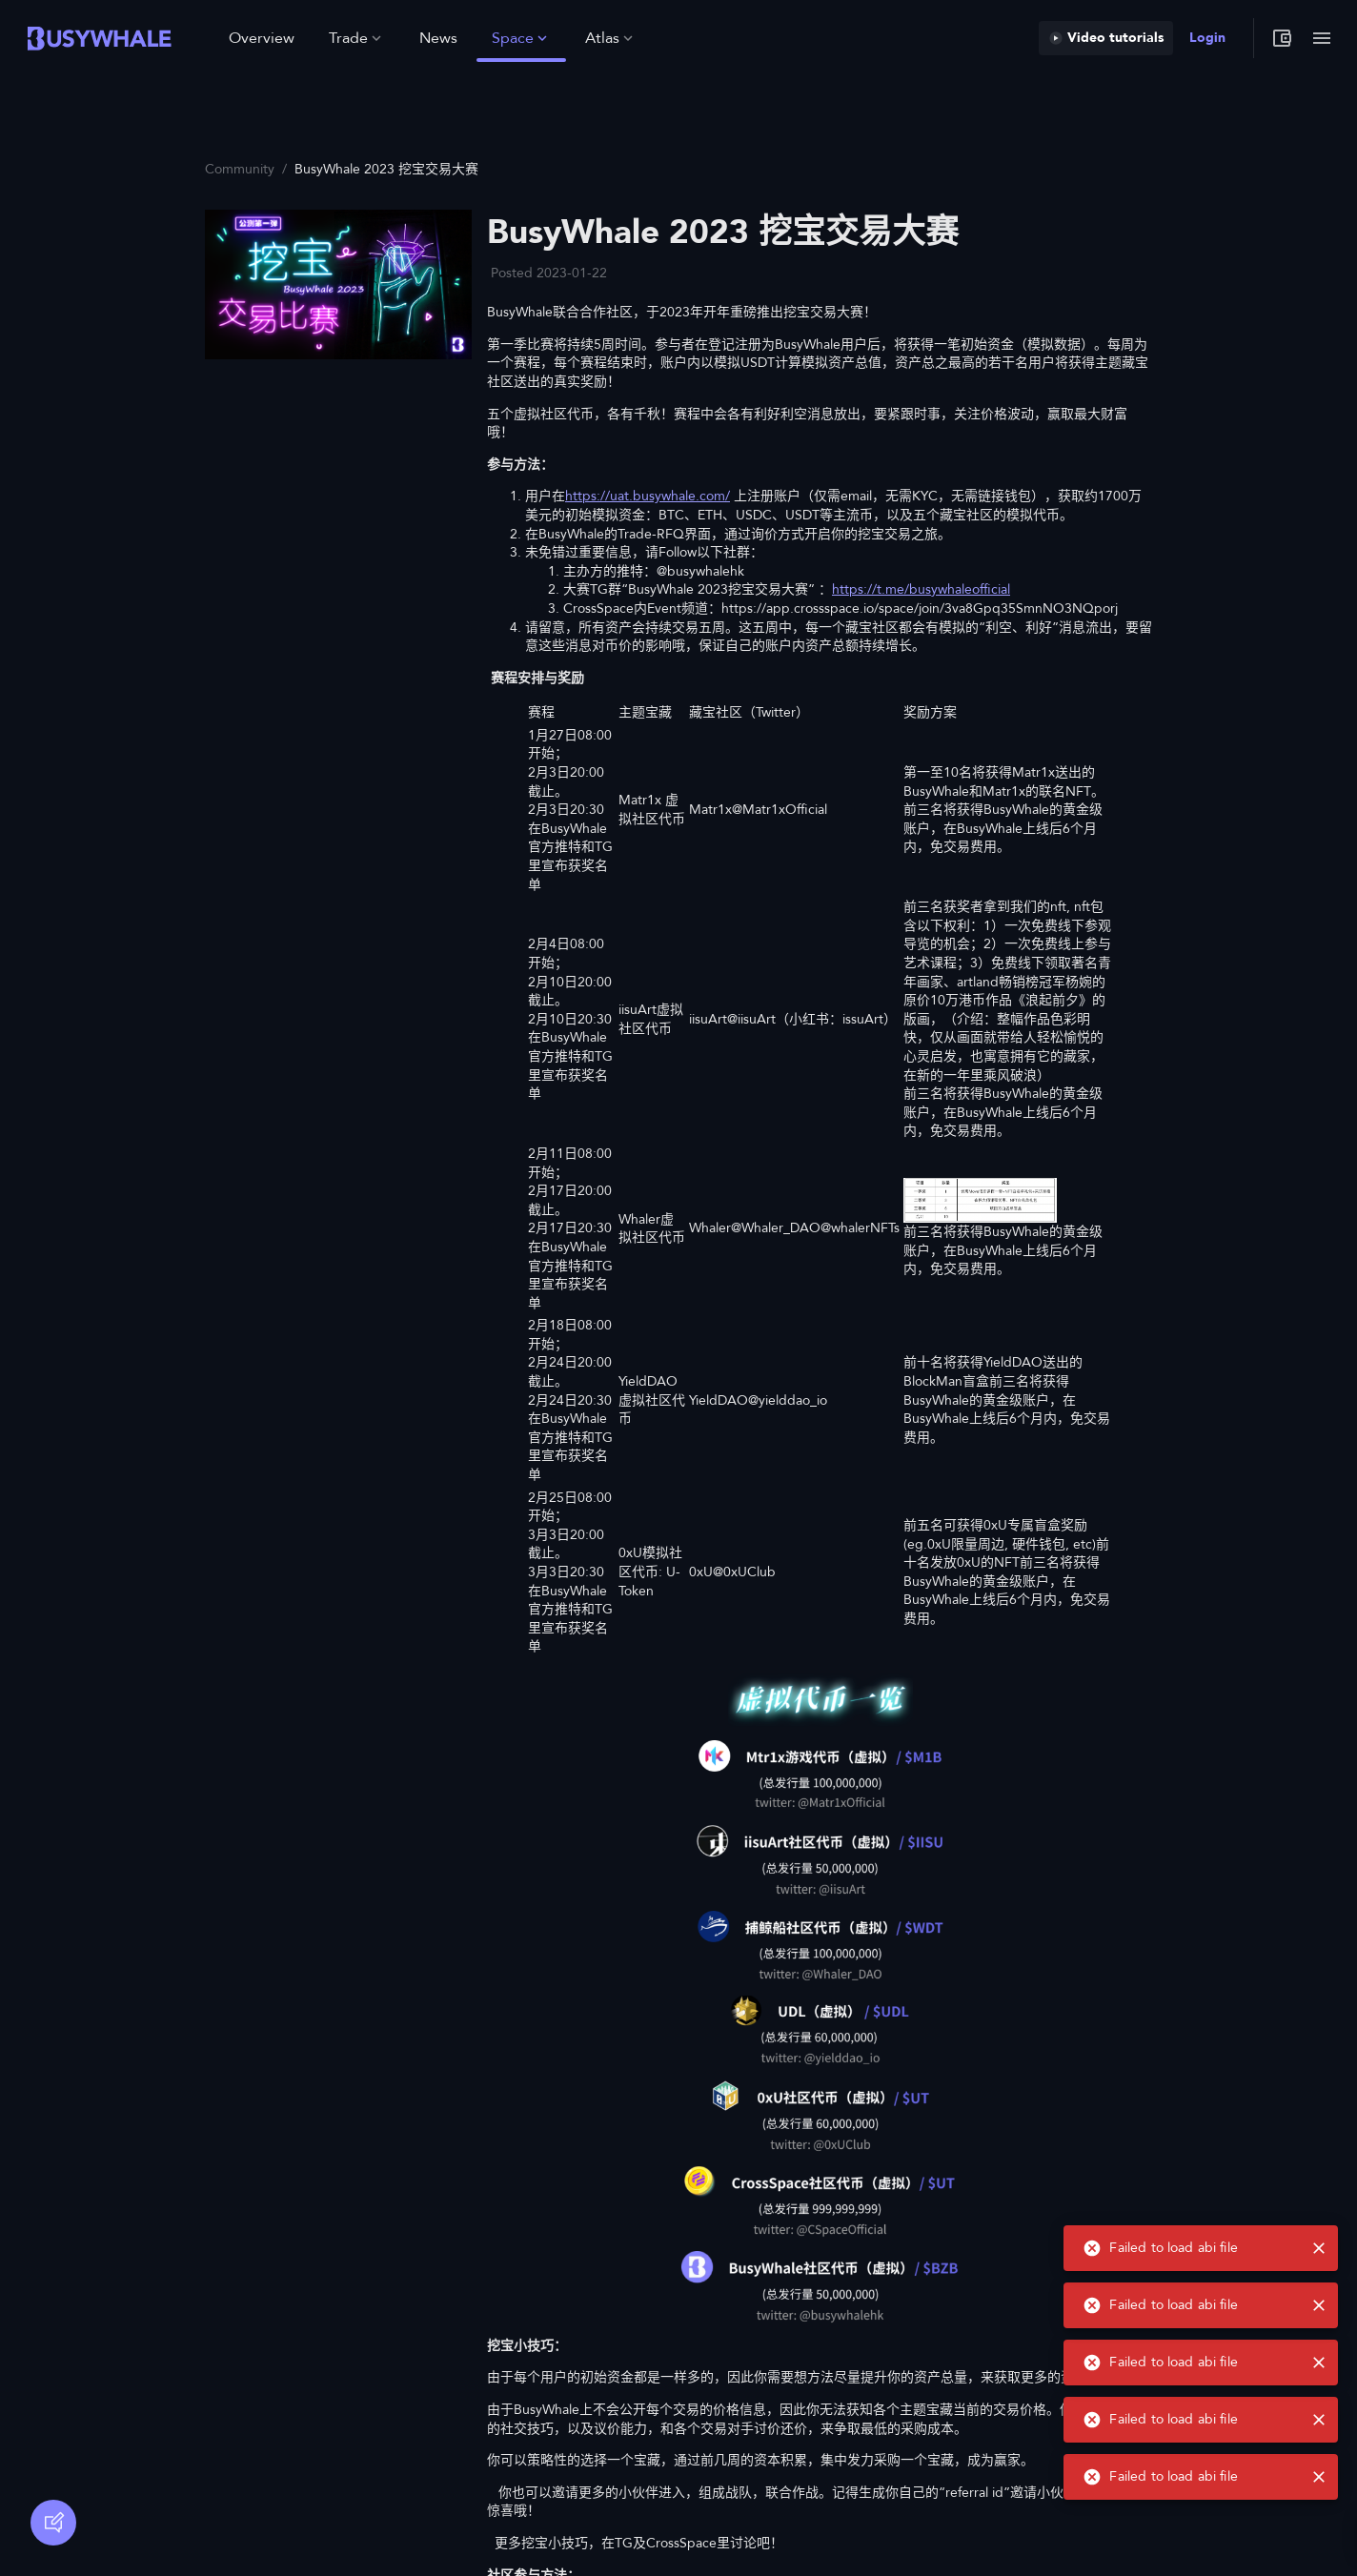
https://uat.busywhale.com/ (647, 496)
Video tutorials (1106, 38)
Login (1207, 38)
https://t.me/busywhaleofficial (921, 589)
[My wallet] (1282, 38)
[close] (1319, 2477)
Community (239, 169)
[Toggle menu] (1322, 38)
